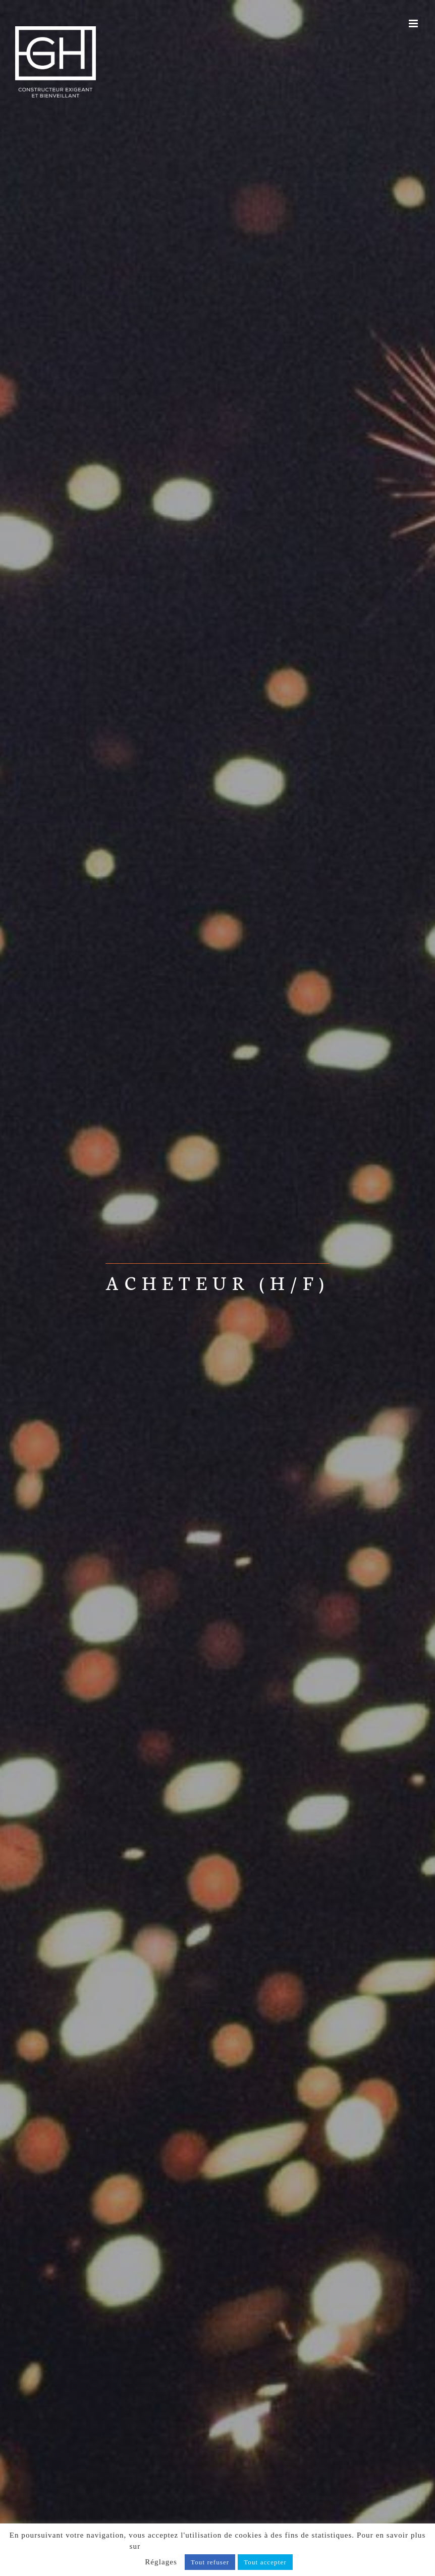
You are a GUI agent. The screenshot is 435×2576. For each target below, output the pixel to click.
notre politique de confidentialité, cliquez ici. (224, 2546)
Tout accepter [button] (265, 2562)
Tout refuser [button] (210, 2562)
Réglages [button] (161, 2562)
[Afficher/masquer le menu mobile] (414, 23)
